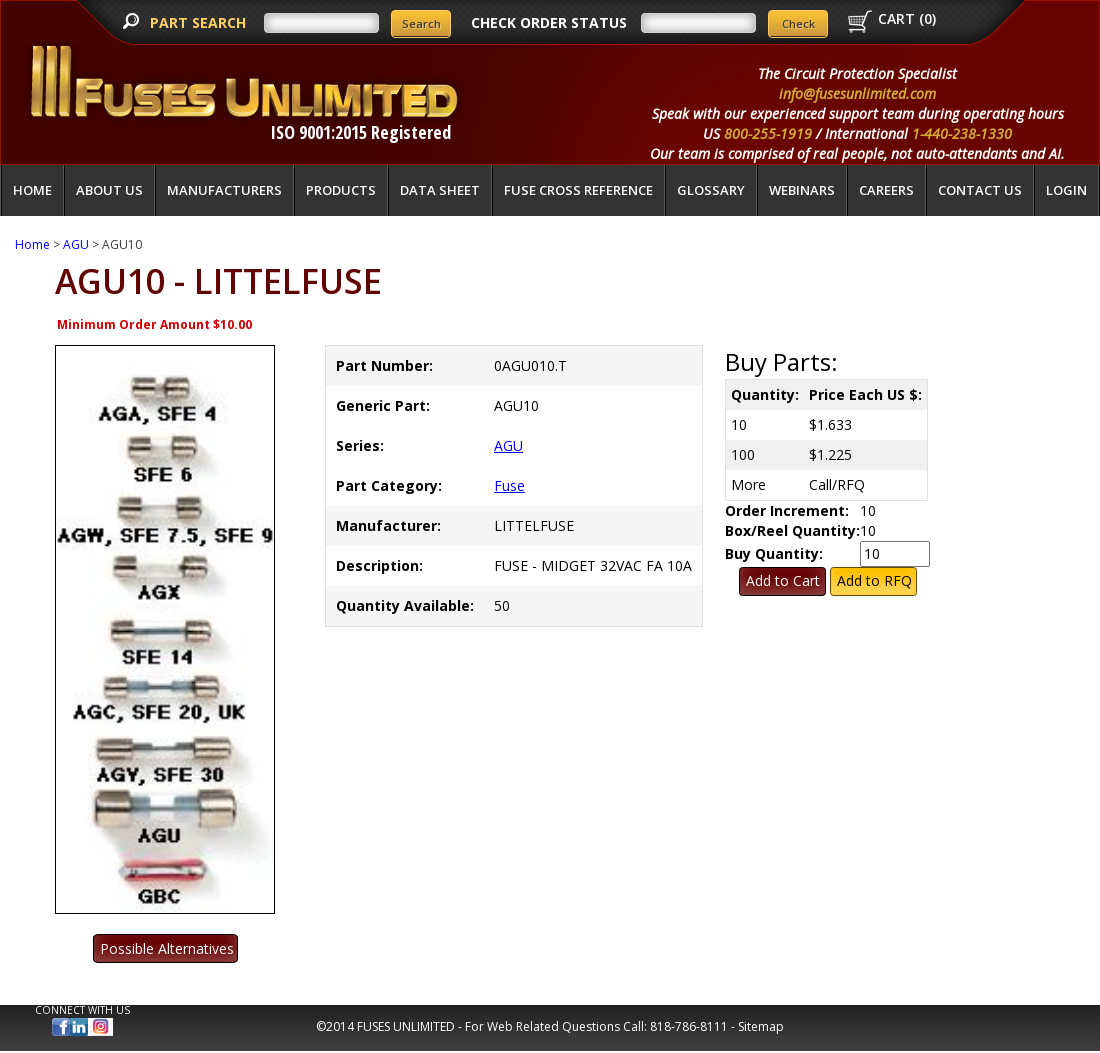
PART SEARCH (200, 22)
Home (32, 190)
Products (341, 190)
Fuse (509, 485)
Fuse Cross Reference (578, 190)
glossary (711, 190)
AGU (76, 244)
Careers (886, 190)
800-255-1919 (768, 133)
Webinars (802, 190)
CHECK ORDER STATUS (549, 22)
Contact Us (980, 190)
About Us (109, 190)
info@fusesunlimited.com (857, 93)
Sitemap (761, 1026)
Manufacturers (224, 190)
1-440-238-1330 (962, 133)
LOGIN (1066, 190)
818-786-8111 (689, 1026)
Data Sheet (440, 190)
